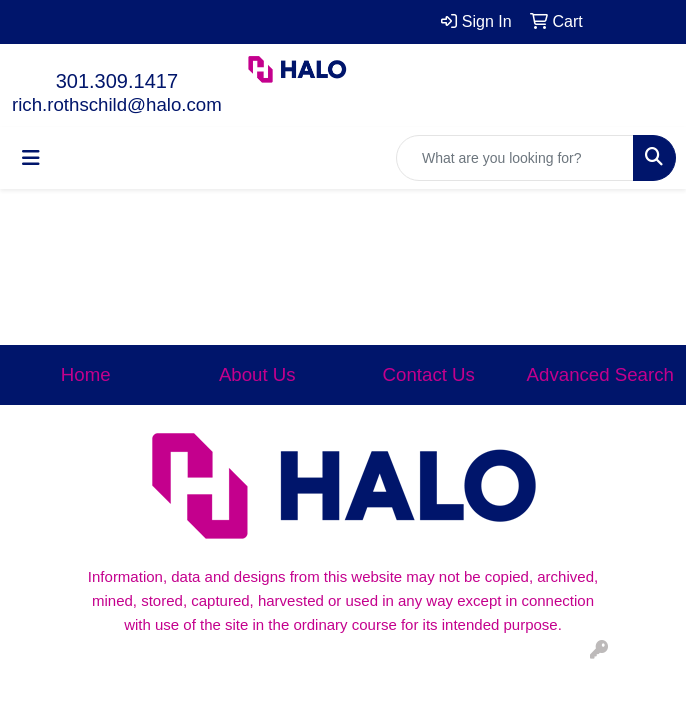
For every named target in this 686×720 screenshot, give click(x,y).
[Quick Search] (515, 158)
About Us (257, 374)
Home (86, 374)
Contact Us (429, 374)
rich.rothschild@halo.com (117, 104)
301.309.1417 (117, 81)
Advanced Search (600, 374)
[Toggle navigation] (31, 158)
